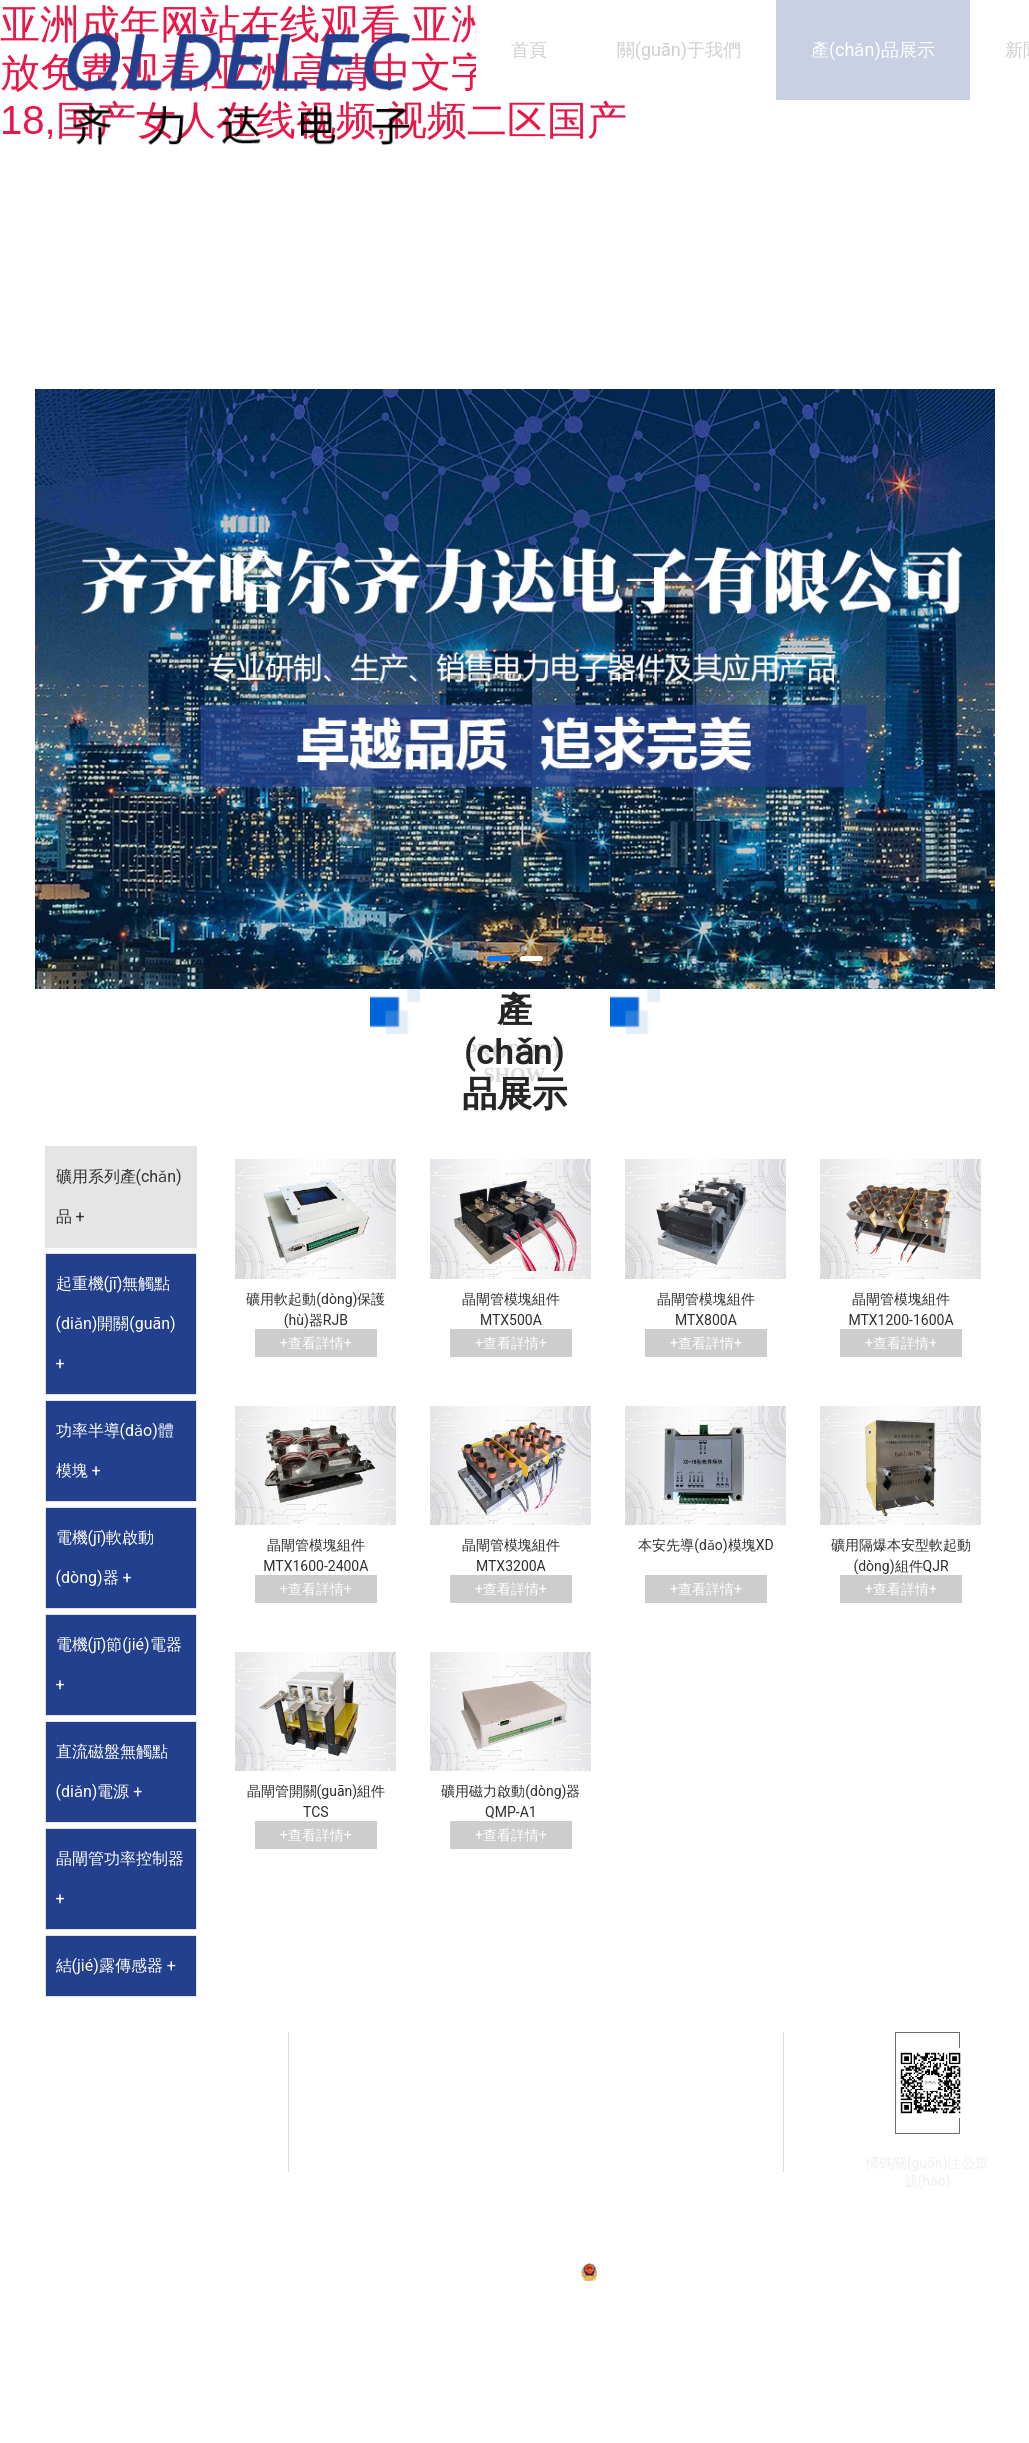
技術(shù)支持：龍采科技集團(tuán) (890, 2271)
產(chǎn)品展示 (873, 49)
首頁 (529, 49)
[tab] (121, 1197)
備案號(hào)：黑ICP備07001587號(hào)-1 (463, 2271)
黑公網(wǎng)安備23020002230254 (692, 2271)
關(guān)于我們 (679, 49)
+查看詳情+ (316, 1343)
